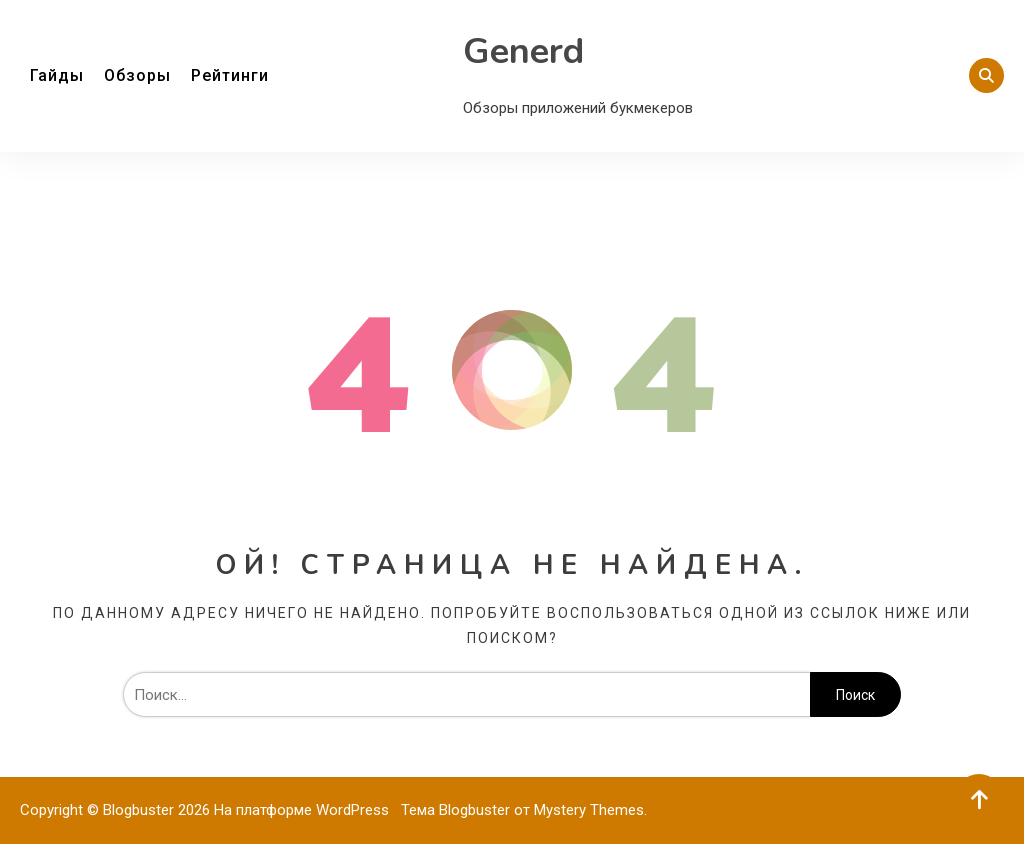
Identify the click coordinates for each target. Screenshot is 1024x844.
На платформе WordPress (303, 810)
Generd (523, 51)
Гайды (57, 75)
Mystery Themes (589, 810)
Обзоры (137, 75)
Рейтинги (230, 75)
